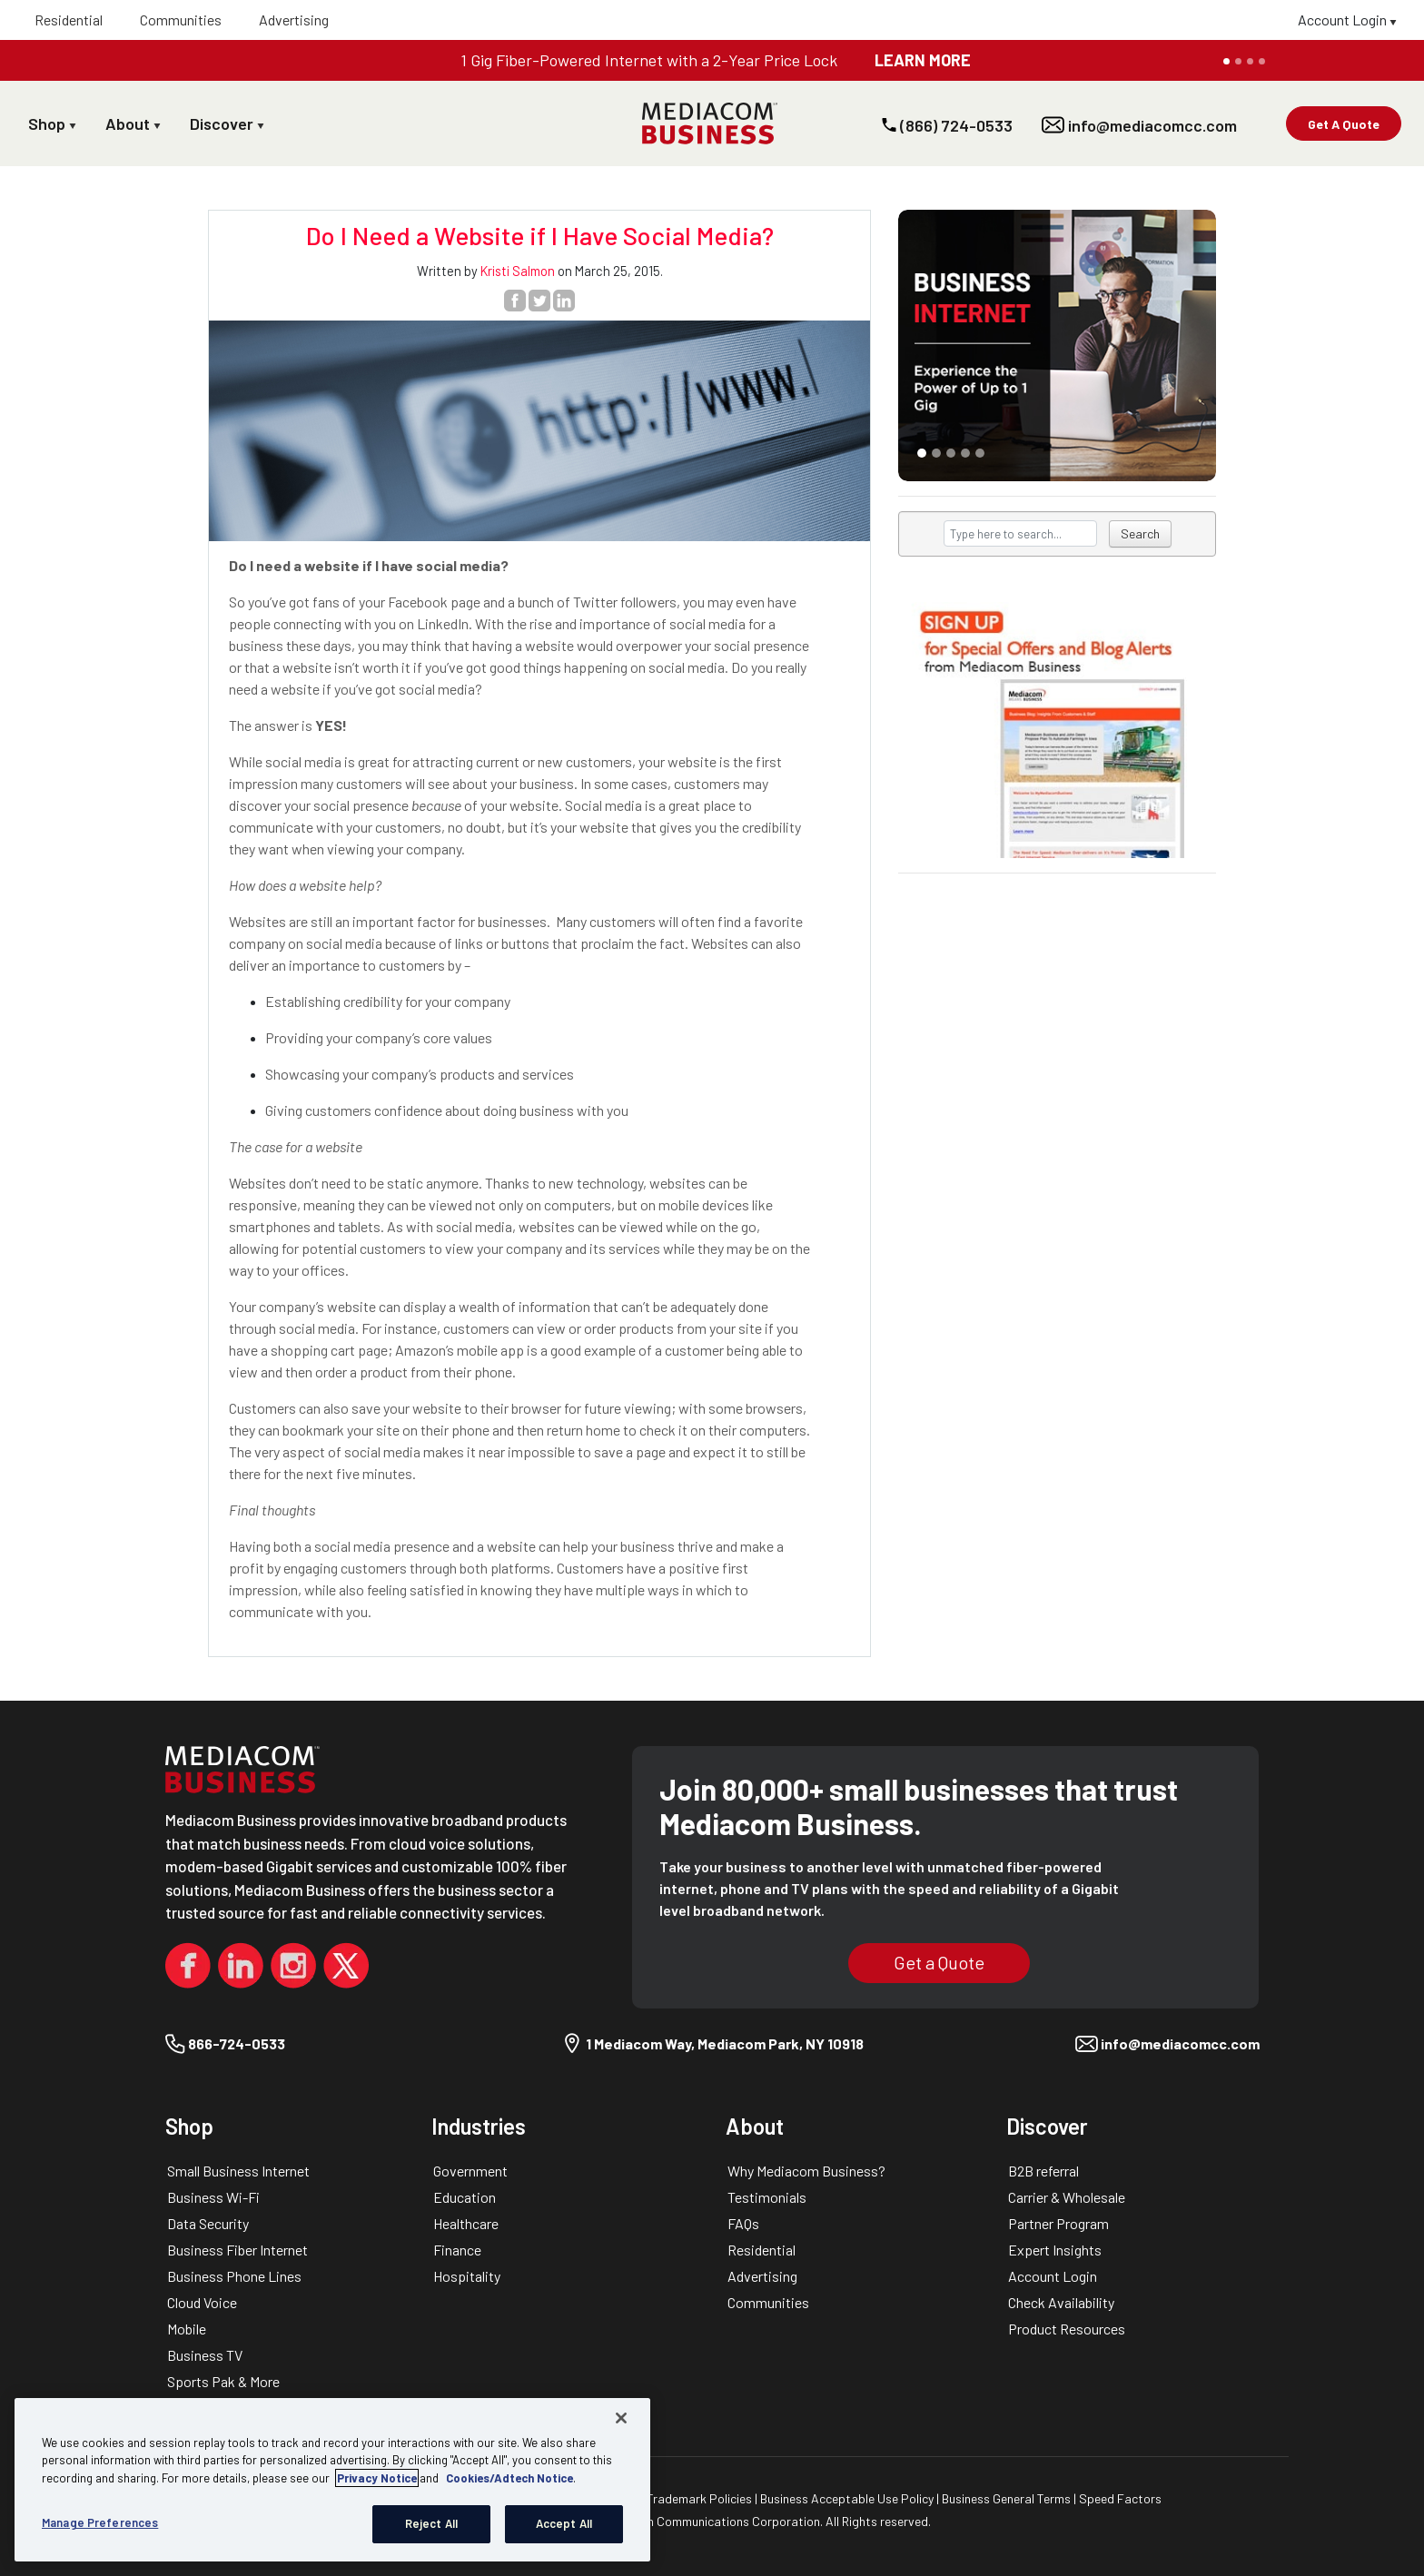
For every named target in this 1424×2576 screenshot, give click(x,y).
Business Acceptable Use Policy (848, 2498)
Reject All (431, 2523)
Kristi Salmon (517, 270)
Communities (181, 19)
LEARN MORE (923, 60)
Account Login (1347, 19)
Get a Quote (939, 1962)
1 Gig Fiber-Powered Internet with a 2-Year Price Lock (648, 60)
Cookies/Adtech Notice (509, 2478)
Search (1140, 533)
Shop (52, 123)
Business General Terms (1007, 2498)
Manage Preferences (100, 2522)
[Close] (621, 2418)
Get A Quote (1344, 124)
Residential (69, 19)
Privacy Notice (377, 2478)
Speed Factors (1120, 2498)
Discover (227, 123)
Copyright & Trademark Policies (665, 2498)
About (133, 123)
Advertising (294, 19)
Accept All (564, 2523)
